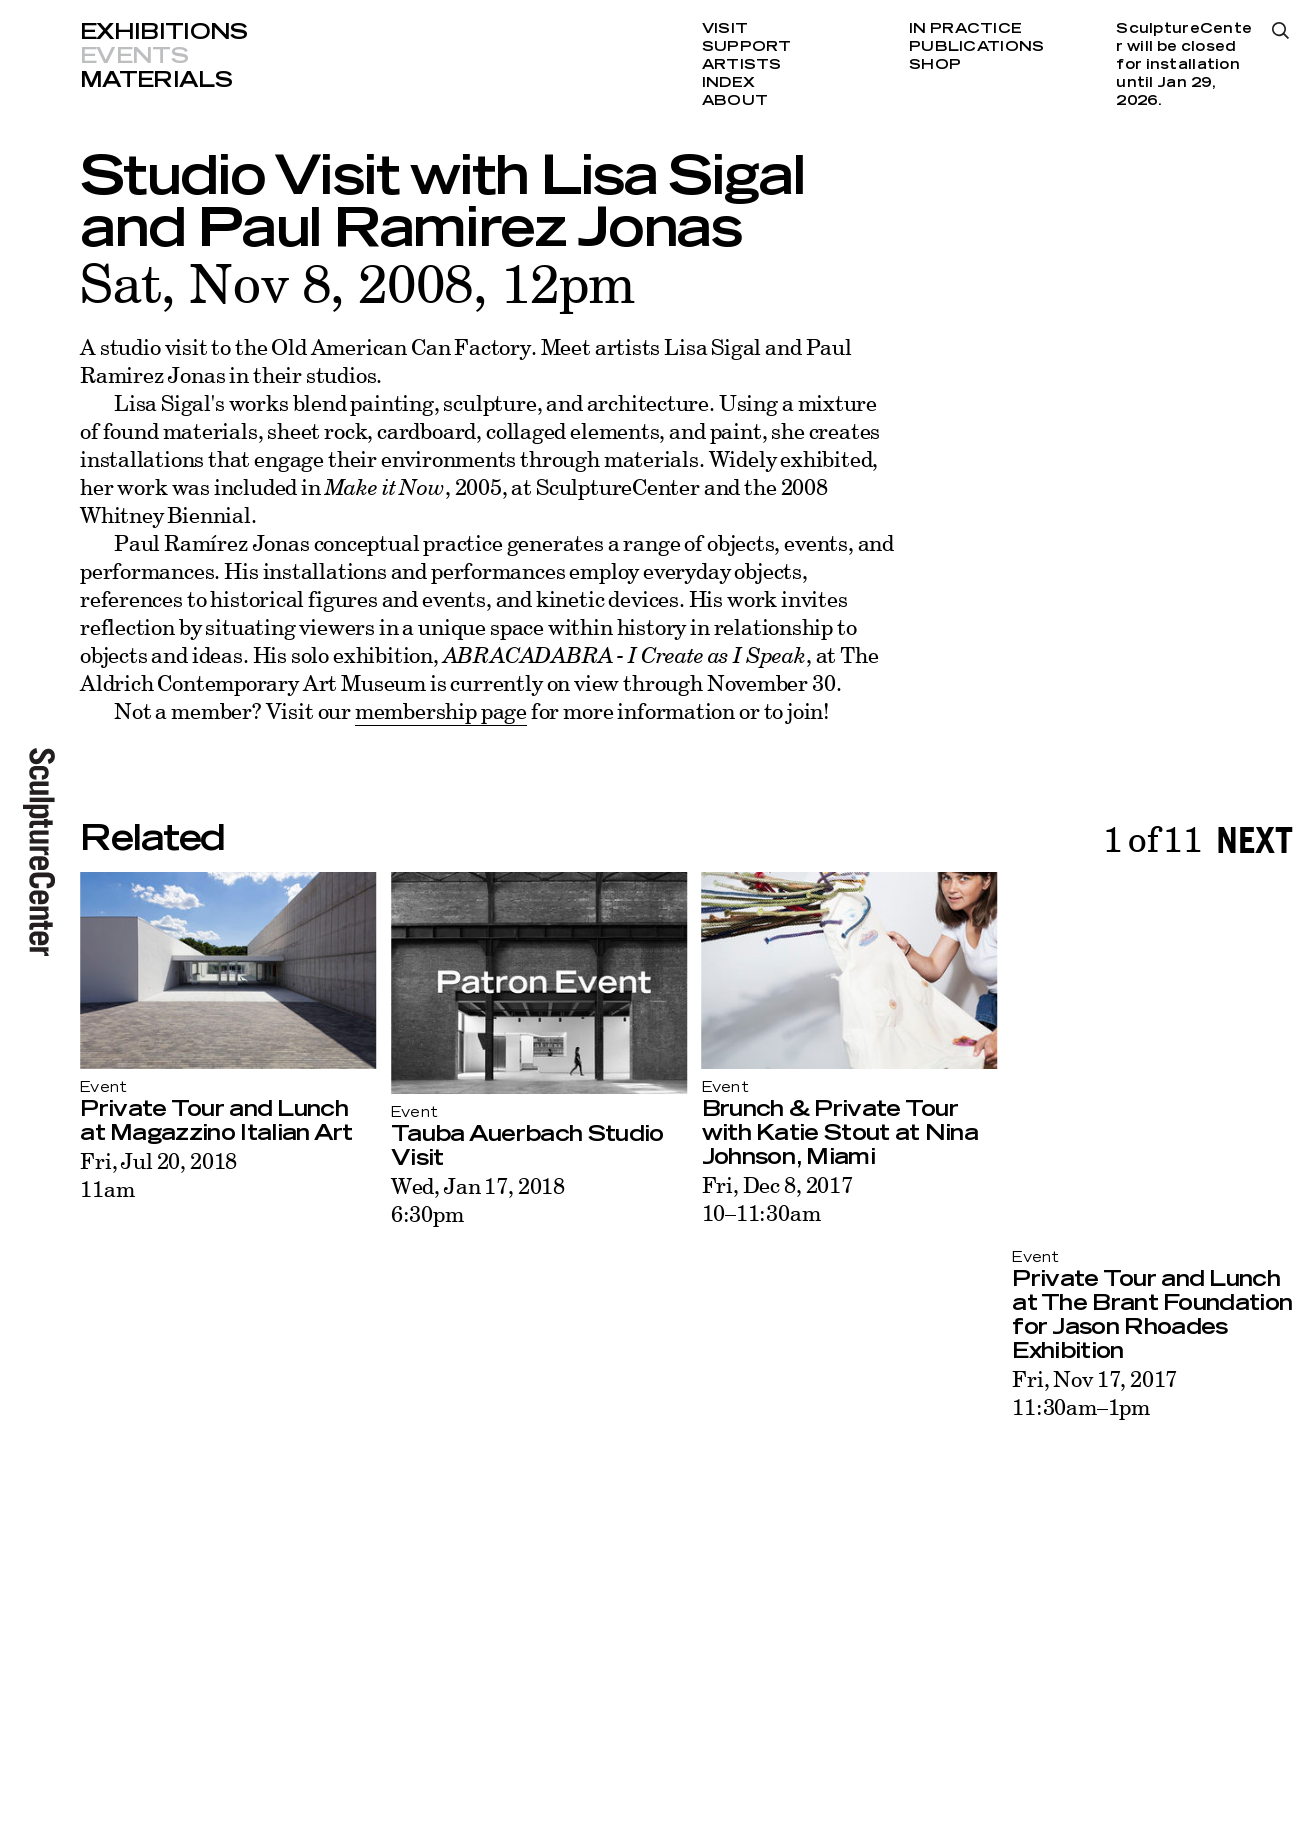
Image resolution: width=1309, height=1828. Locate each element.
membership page (441, 710)
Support (747, 47)
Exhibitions (164, 32)
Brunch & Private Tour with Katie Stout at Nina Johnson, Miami (840, 1133)
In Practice (965, 29)
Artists (742, 65)
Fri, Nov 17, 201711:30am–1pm (1094, 1392)
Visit (725, 29)
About (735, 101)
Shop (935, 65)
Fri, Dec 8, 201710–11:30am (777, 1198)
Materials (156, 80)
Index (728, 83)
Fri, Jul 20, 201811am (158, 1174)
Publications (976, 47)
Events (134, 56)
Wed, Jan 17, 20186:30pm (478, 1199)
